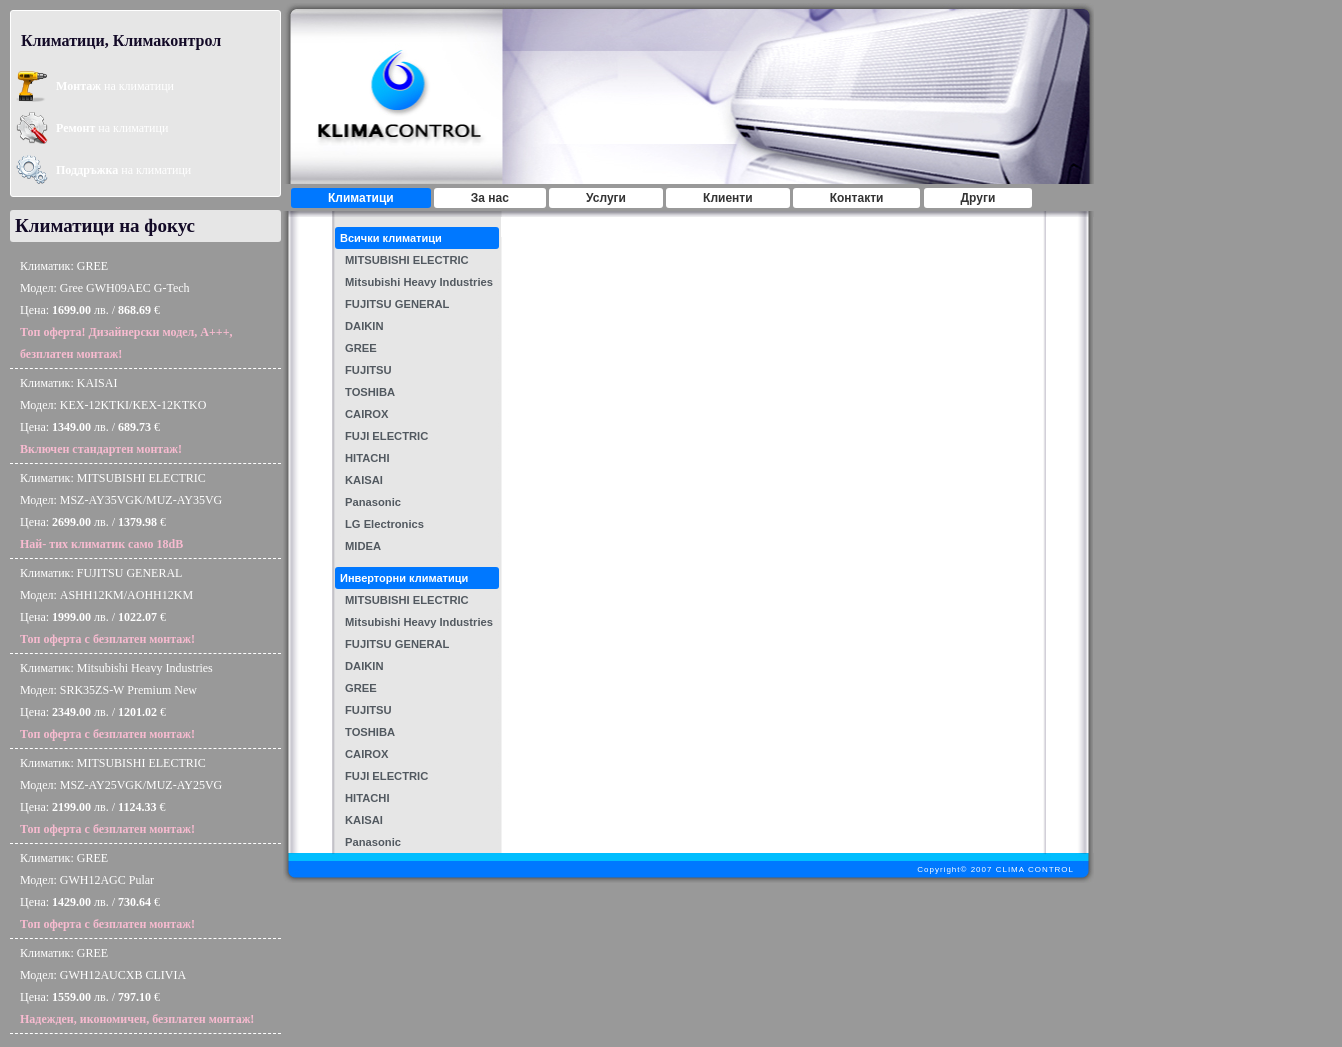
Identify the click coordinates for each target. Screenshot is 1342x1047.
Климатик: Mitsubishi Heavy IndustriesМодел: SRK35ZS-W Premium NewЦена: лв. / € (116, 701)
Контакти (857, 198)
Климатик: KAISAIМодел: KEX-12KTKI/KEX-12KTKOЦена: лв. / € (113, 416)
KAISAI (364, 480)
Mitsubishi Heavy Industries (419, 282)
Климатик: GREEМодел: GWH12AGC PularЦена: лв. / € (107, 891)
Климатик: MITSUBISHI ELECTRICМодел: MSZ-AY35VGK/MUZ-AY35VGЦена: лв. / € (121, 511)
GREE (361, 348)
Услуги (606, 198)
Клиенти (728, 198)
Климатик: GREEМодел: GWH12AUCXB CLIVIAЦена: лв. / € (137, 986)
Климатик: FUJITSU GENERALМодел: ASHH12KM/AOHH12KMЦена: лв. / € (107, 606)
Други (978, 198)
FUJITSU (368, 370)
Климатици (361, 198)
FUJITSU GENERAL (397, 304)
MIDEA (363, 546)
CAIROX (367, 414)
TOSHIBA (370, 392)
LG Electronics (384, 524)
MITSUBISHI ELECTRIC (407, 260)
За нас (490, 198)
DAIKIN (364, 326)
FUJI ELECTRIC (386, 436)
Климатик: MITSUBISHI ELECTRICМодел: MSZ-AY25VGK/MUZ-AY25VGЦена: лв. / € (121, 796)
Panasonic (373, 502)
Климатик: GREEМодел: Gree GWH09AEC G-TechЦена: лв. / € (126, 310)
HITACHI (367, 458)
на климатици (115, 86)
